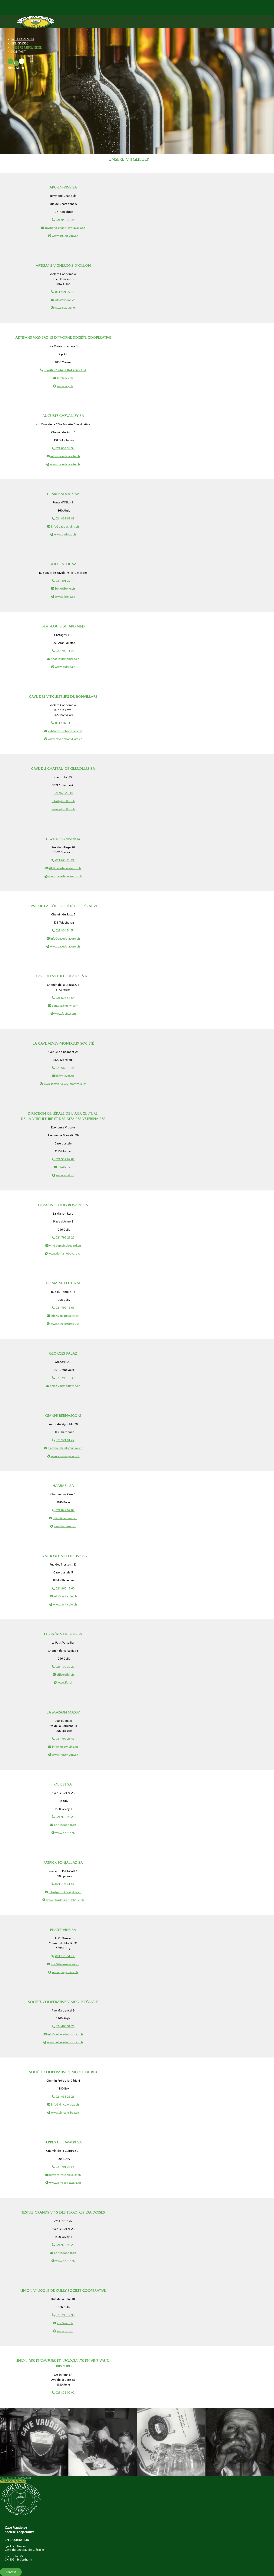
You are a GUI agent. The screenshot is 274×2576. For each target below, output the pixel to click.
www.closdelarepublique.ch (65, 1900)
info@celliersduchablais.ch (65, 2034)
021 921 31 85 (65, 860)
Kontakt (11, 2572)
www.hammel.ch (65, 1526)
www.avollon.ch (65, 308)
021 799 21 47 (65, 1738)
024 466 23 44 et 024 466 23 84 (65, 370)
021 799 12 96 (65, 2315)
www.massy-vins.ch (65, 1754)
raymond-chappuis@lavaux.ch (65, 228)
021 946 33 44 (64, 220)
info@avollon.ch (64, 300)
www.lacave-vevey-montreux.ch (65, 1084)
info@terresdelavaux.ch (65, 2175)
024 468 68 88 (64, 518)
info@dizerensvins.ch (65, 1964)
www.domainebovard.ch (64, 1253)
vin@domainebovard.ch (65, 1245)
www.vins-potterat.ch (65, 1323)
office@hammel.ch (65, 1518)
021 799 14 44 (65, 1884)
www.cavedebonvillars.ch (65, 739)
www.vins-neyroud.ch (65, 1456)
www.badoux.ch (65, 534)
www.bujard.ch (65, 667)
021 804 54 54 (64, 448)
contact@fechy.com (65, 1005)
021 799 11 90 (65, 651)
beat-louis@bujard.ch (65, 659)
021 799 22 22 (64, 1666)
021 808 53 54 (64, 998)
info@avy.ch (65, 378)
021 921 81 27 (65, 1440)
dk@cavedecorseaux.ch (65, 868)
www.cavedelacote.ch (65, 464)
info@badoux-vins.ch (65, 526)
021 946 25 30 (63, 793)
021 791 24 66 (65, 2166)
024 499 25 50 (65, 292)
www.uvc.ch (65, 2331)
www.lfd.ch (65, 1682)
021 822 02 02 (64, 2392)
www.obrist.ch (65, 1833)
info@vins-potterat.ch (65, 1315)
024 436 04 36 (65, 723)
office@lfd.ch (65, 1674)
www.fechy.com (65, 1013)
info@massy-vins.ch (65, 1747)
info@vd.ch (65, 1167)
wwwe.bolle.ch (65, 596)
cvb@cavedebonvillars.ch (65, 731)
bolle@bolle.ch (65, 588)
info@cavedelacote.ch (65, 456)
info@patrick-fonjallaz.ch (65, 1892)
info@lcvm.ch (65, 1076)
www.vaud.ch (65, 1175)
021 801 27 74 (65, 580)
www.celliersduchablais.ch (65, 2042)
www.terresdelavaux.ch (65, 2183)
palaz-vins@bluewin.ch (65, 1386)
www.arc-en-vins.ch (65, 235)
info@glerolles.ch (63, 801)
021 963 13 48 (65, 1068)
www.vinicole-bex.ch (65, 2112)
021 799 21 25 (65, 1237)
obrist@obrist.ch (65, 1825)
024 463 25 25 (64, 2096)
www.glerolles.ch (63, 809)
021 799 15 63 (65, 1307)
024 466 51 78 (65, 2026)
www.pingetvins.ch (65, 1972)
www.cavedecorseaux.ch (65, 876)
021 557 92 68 (64, 1159)
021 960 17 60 (65, 1588)
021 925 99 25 (64, 1817)
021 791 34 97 (65, 1956)
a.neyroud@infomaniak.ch (65, 1448)
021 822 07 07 (64, 1510)
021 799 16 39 (65, 1378)
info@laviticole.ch (65, 1596)
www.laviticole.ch (65, 1604)
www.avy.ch (65, 386)
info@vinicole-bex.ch (65, 2104)
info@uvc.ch (65, 2323)
